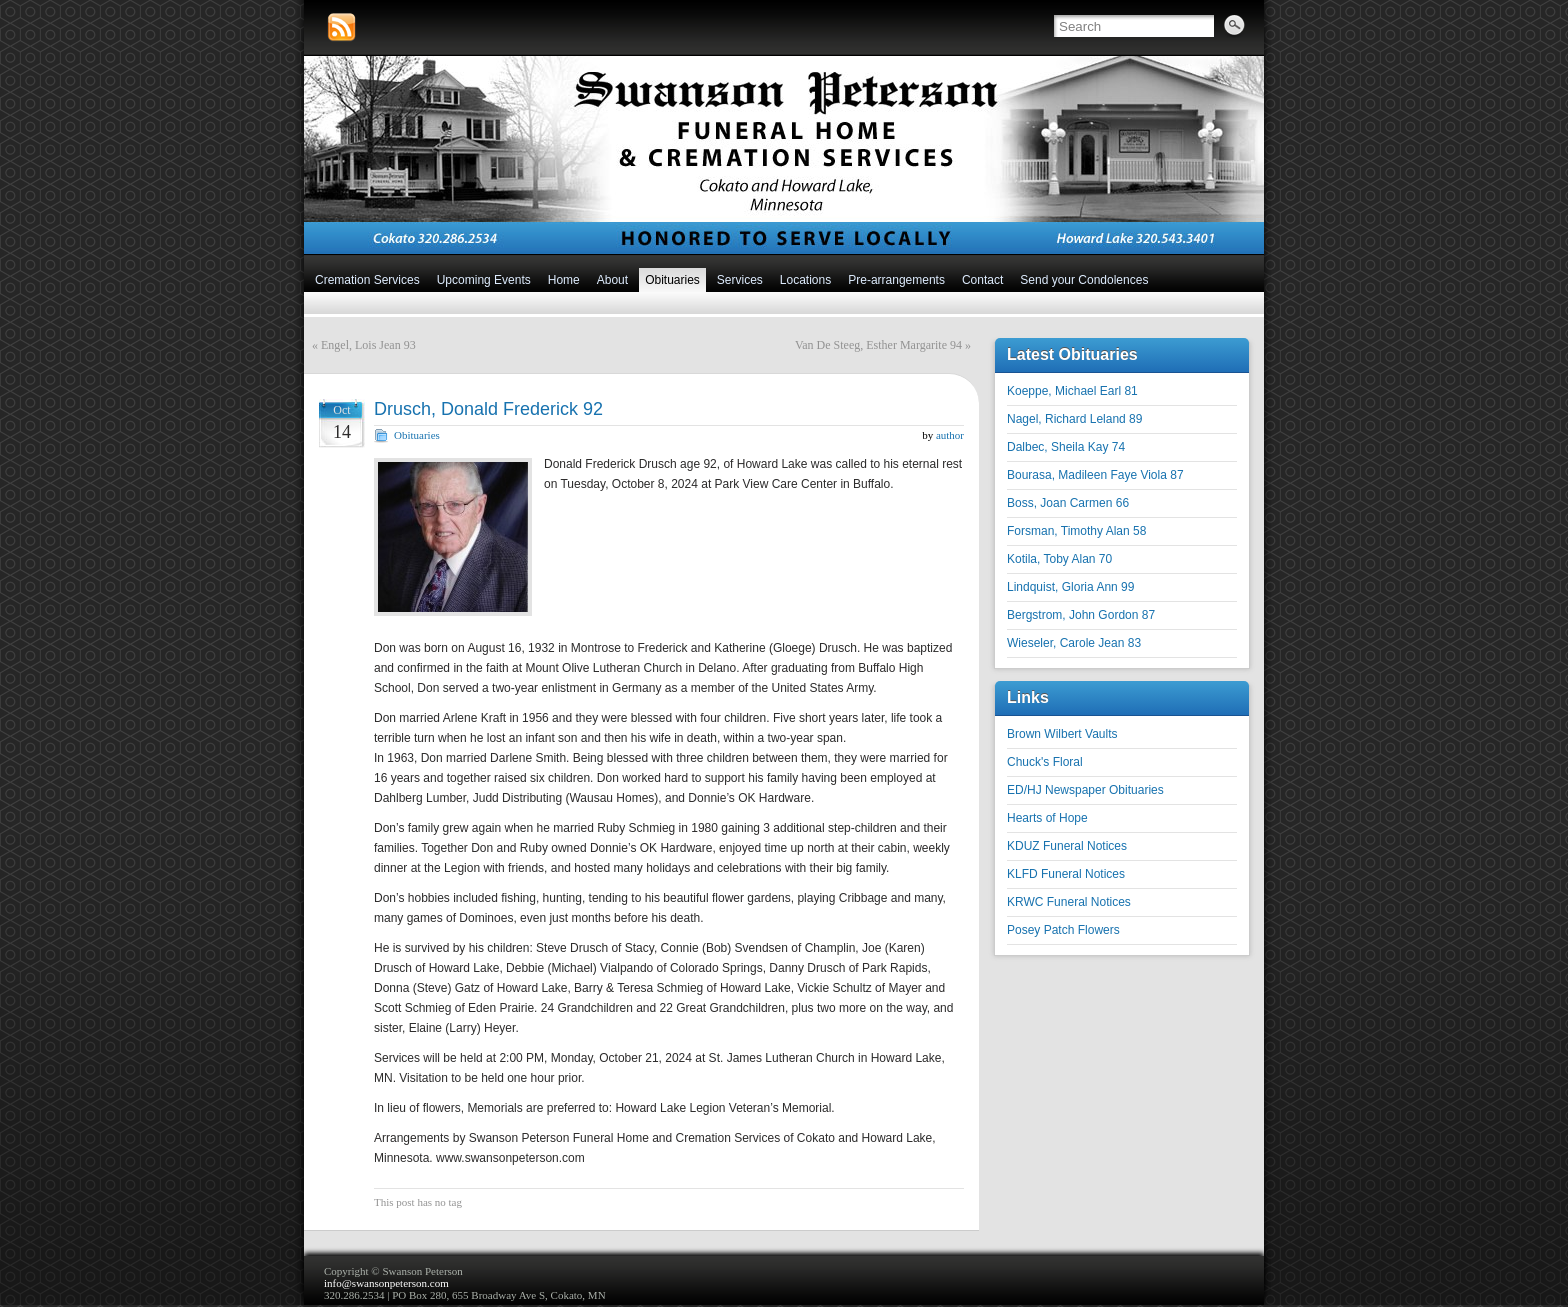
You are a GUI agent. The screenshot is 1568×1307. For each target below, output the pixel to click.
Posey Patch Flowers (1063, 930)
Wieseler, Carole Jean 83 (1074, 643)
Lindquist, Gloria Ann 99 (1070, 587)
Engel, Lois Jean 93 (368, 345)
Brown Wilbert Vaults (1062, 734)
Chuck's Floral (1045, 762)
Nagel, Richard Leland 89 (1074, 419)
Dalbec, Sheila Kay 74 (1066, 447)
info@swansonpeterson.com (386, 1283)
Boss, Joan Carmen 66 (1068, 503)
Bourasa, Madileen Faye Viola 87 (1095, 475)
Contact (982, 280)
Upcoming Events (484, 280)
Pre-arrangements (896, 280)
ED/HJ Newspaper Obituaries (1085, 790)
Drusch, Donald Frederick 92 (488, 409)
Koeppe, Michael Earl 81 (1072, 391)
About (612, 280)
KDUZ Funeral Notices (1067, 846)
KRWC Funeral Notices (1069, 902)
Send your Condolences (1084, 280)
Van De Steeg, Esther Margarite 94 (878, 345)
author (950, 435)
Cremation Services (367, 280)
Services (740, 280)
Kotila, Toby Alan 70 (1059, 559)
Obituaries (672, 280)
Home (564, 280)
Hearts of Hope (1047, 818)
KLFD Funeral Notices (1066, 874)
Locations (805, 280)
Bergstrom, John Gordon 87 (1081, 615)
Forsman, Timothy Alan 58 (1076, 531)
